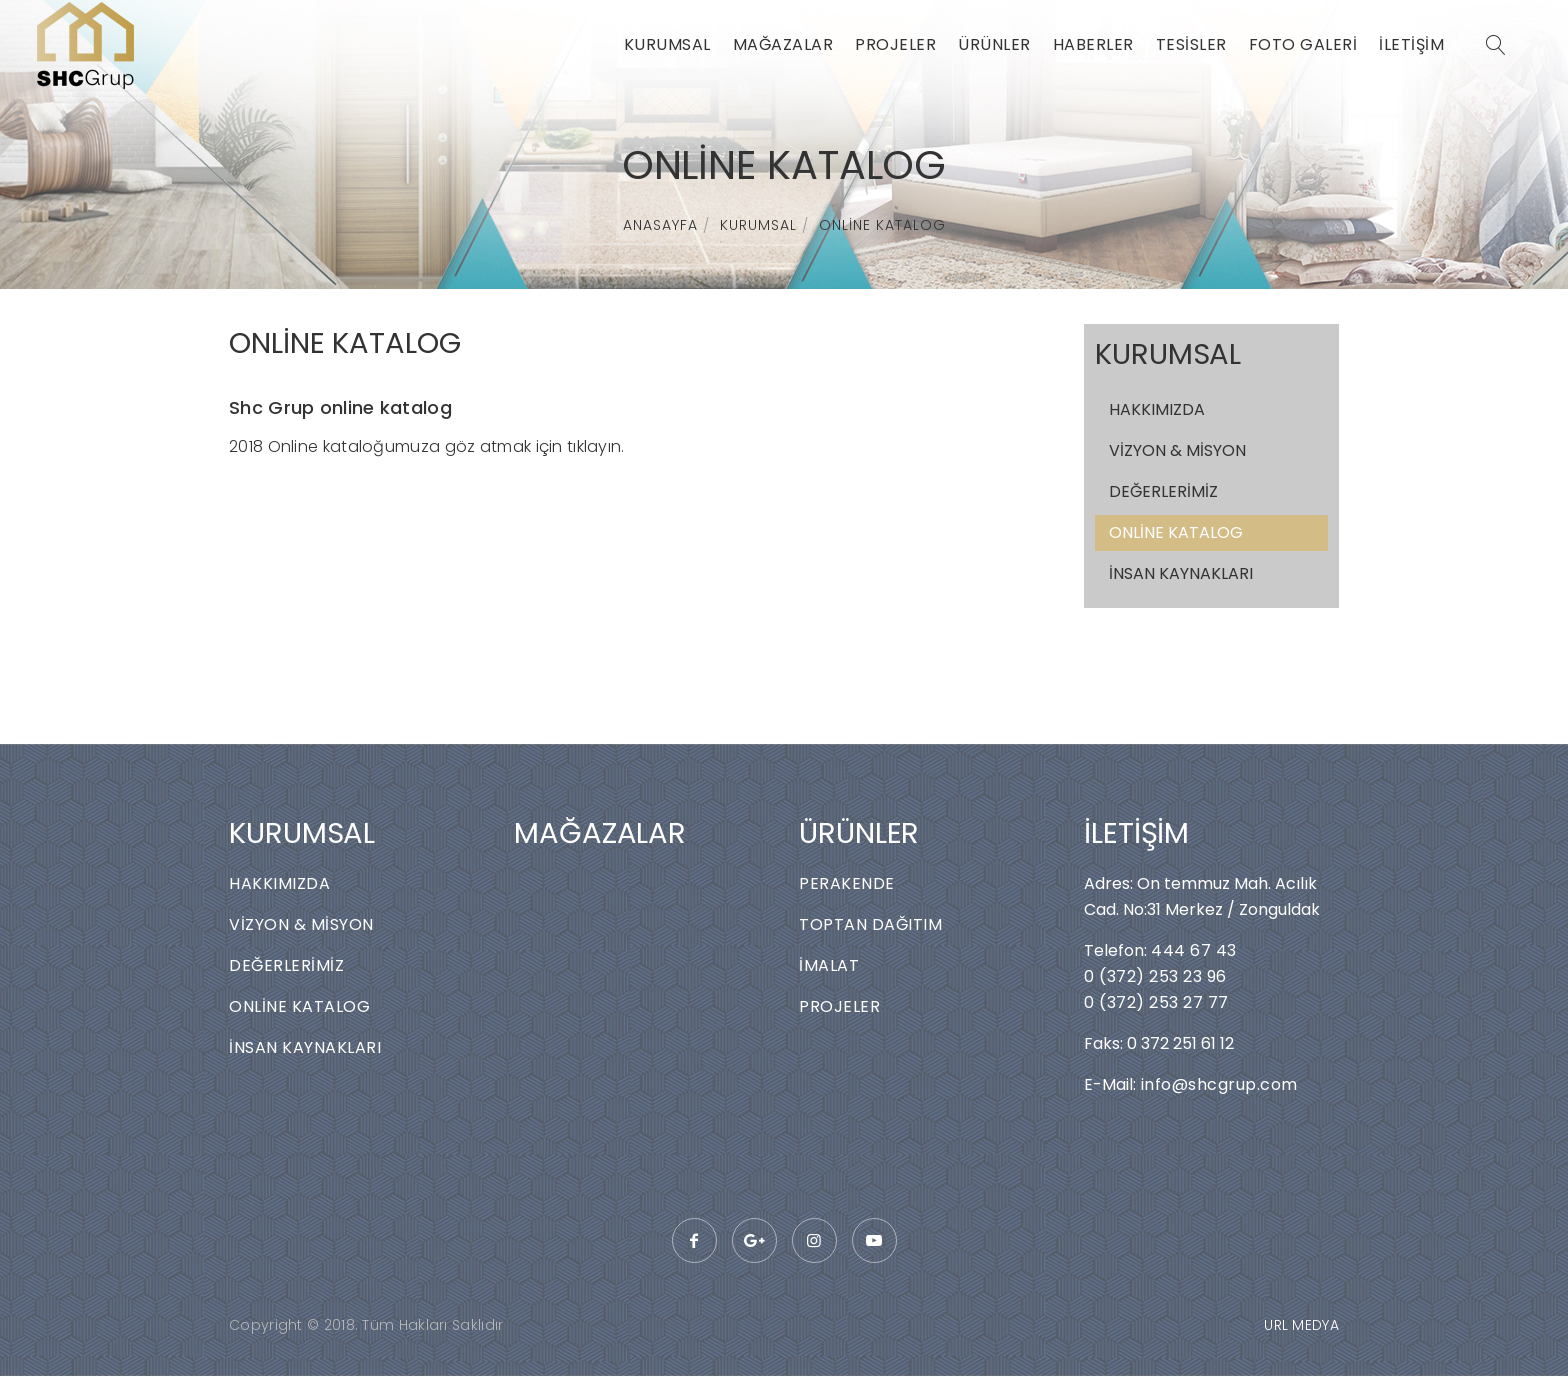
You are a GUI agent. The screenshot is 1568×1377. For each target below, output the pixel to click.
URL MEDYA (1301, 1325)
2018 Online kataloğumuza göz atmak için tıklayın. (427, 446)
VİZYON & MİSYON (1177, 450)
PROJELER (895, 44)
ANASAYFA (660, 225)
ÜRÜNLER (994, 44)
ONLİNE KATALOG (882, 225)
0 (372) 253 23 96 (1155, 976)
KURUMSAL (667, 44)
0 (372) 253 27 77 (1156, 1002)
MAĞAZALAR (783, 44)
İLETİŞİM (1411, 44)
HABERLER (1093, 44)
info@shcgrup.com (1217, 1084)
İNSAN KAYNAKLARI (1181, 573)
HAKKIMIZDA (1157, 409)
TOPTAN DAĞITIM (870, 924)
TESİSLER (1191, 44)
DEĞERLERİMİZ (1163, 491)
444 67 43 (1194, 950)
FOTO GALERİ (1303, 44)
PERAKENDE (847, 883)
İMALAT (829, 965)
